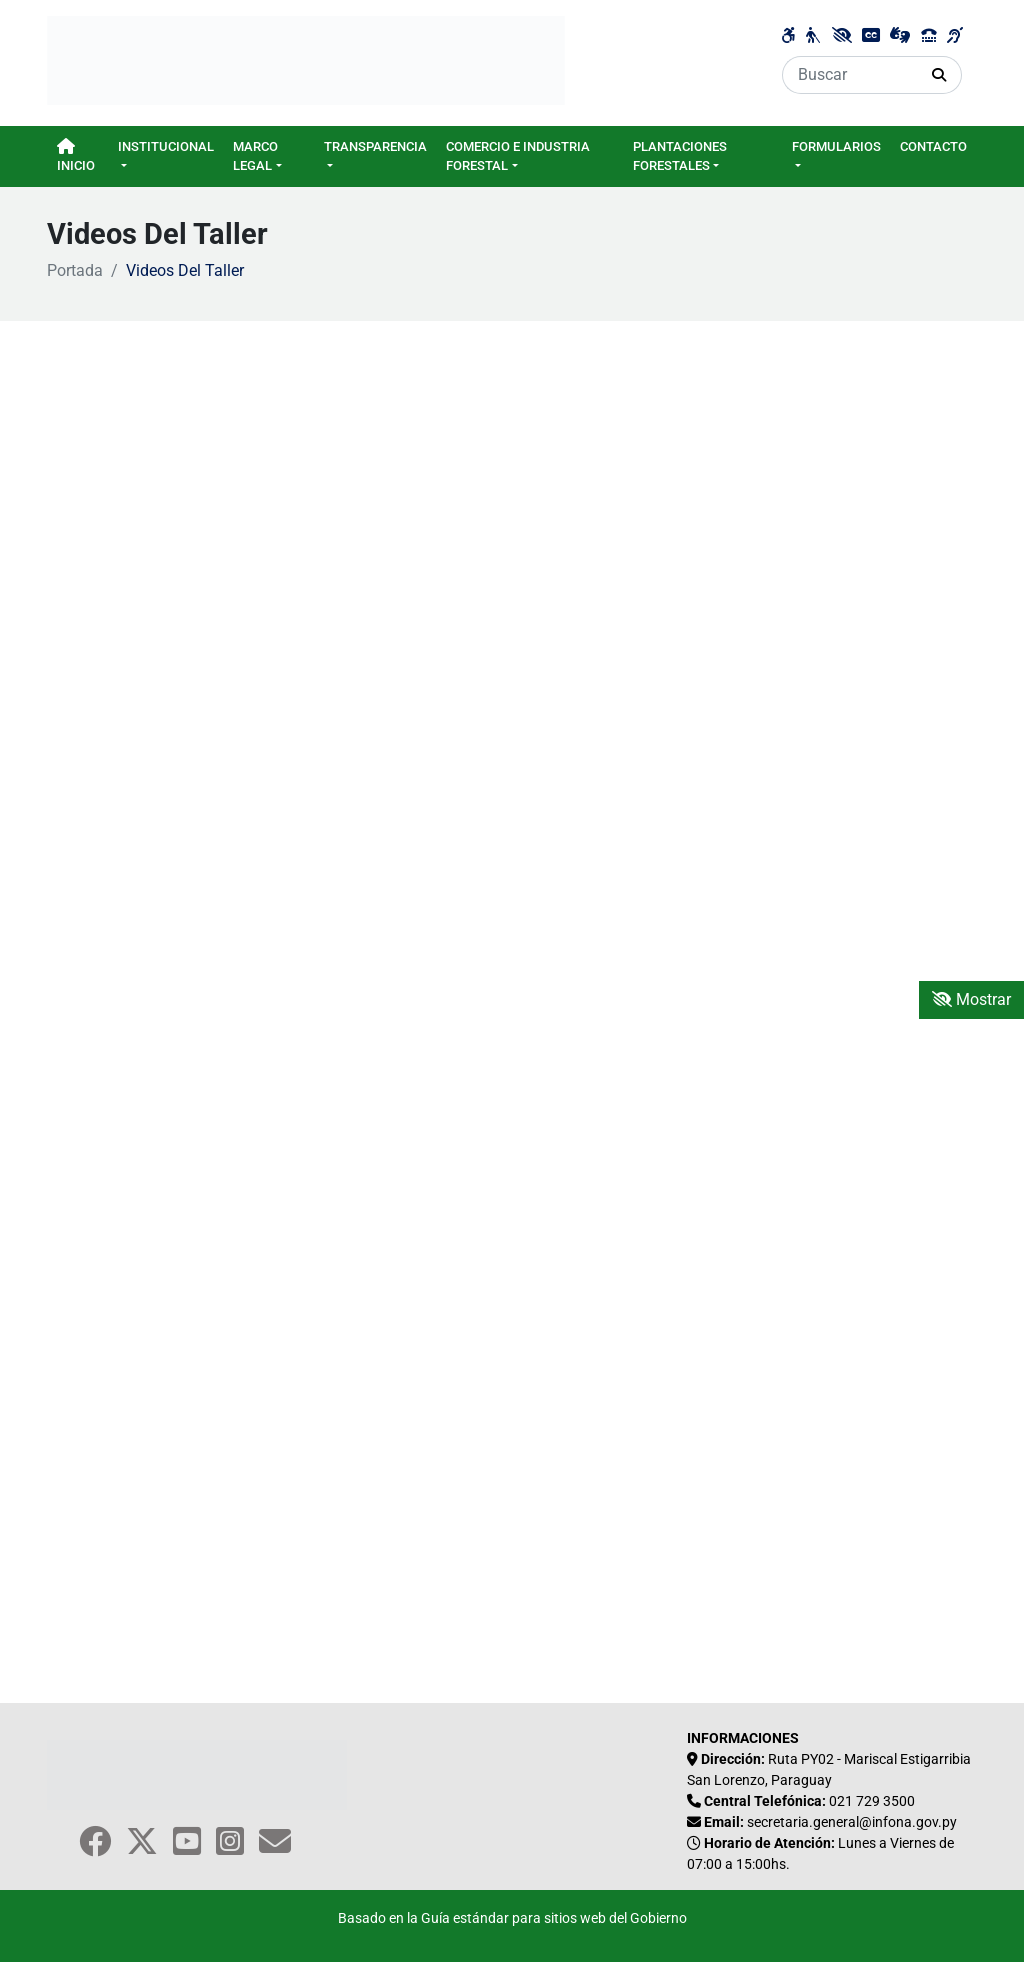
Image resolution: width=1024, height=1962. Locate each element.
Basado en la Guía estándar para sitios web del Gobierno (512, 1918)
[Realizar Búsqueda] (939, 75)
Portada (75, 270)
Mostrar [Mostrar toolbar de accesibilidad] (971, 999)
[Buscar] (850, 75)
